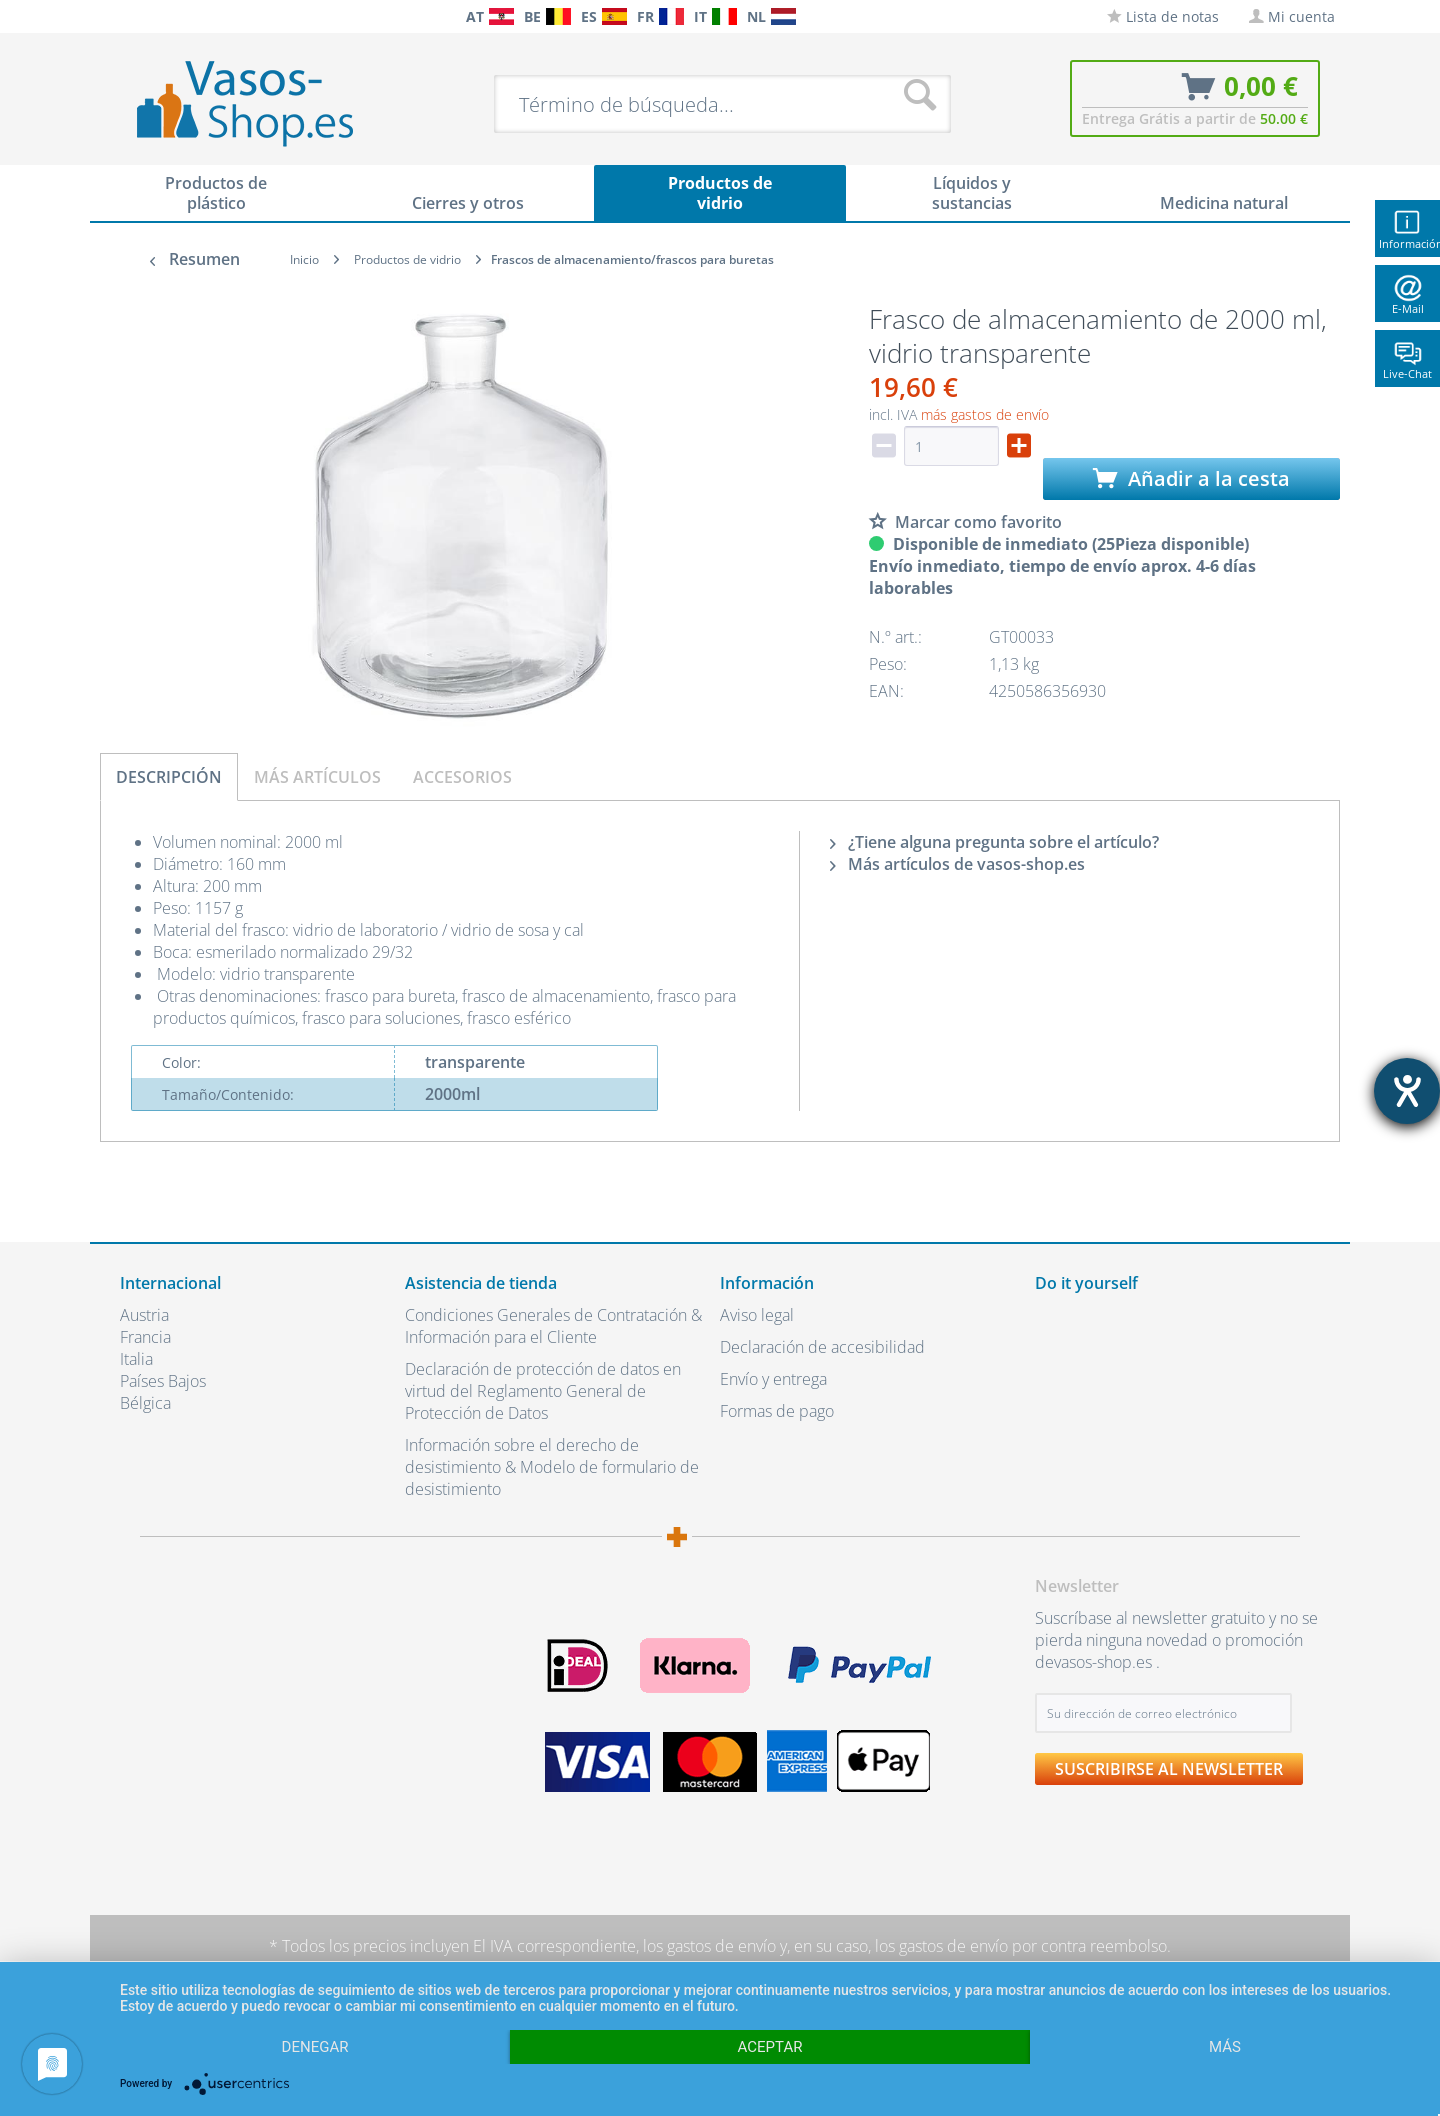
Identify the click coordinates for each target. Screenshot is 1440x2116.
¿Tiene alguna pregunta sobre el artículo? (994, 842)
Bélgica (145, 1403)
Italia (136, 1359)
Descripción (169, 777)
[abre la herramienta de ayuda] (1407, 1091)
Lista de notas (1163, 16)
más (1225, 2047)
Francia (145, 1337)
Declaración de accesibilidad (822, 1347)
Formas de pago (777, 1411)
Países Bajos (163, 1381)
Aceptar (770, 2047)
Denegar (315, 2047)
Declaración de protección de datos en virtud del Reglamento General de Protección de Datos (543, 1391)
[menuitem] (130, 16)
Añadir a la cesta (1191, 478)
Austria (144, 1315)
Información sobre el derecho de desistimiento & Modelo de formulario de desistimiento (552, 1467)
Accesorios (462, 777)
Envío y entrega (773, 1379)
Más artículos (317, 777)
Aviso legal (757, 1315)
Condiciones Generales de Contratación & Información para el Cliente (553, 1326)
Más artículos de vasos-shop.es (957, 864)
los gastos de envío (709, 1946)
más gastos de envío (985, 414)
